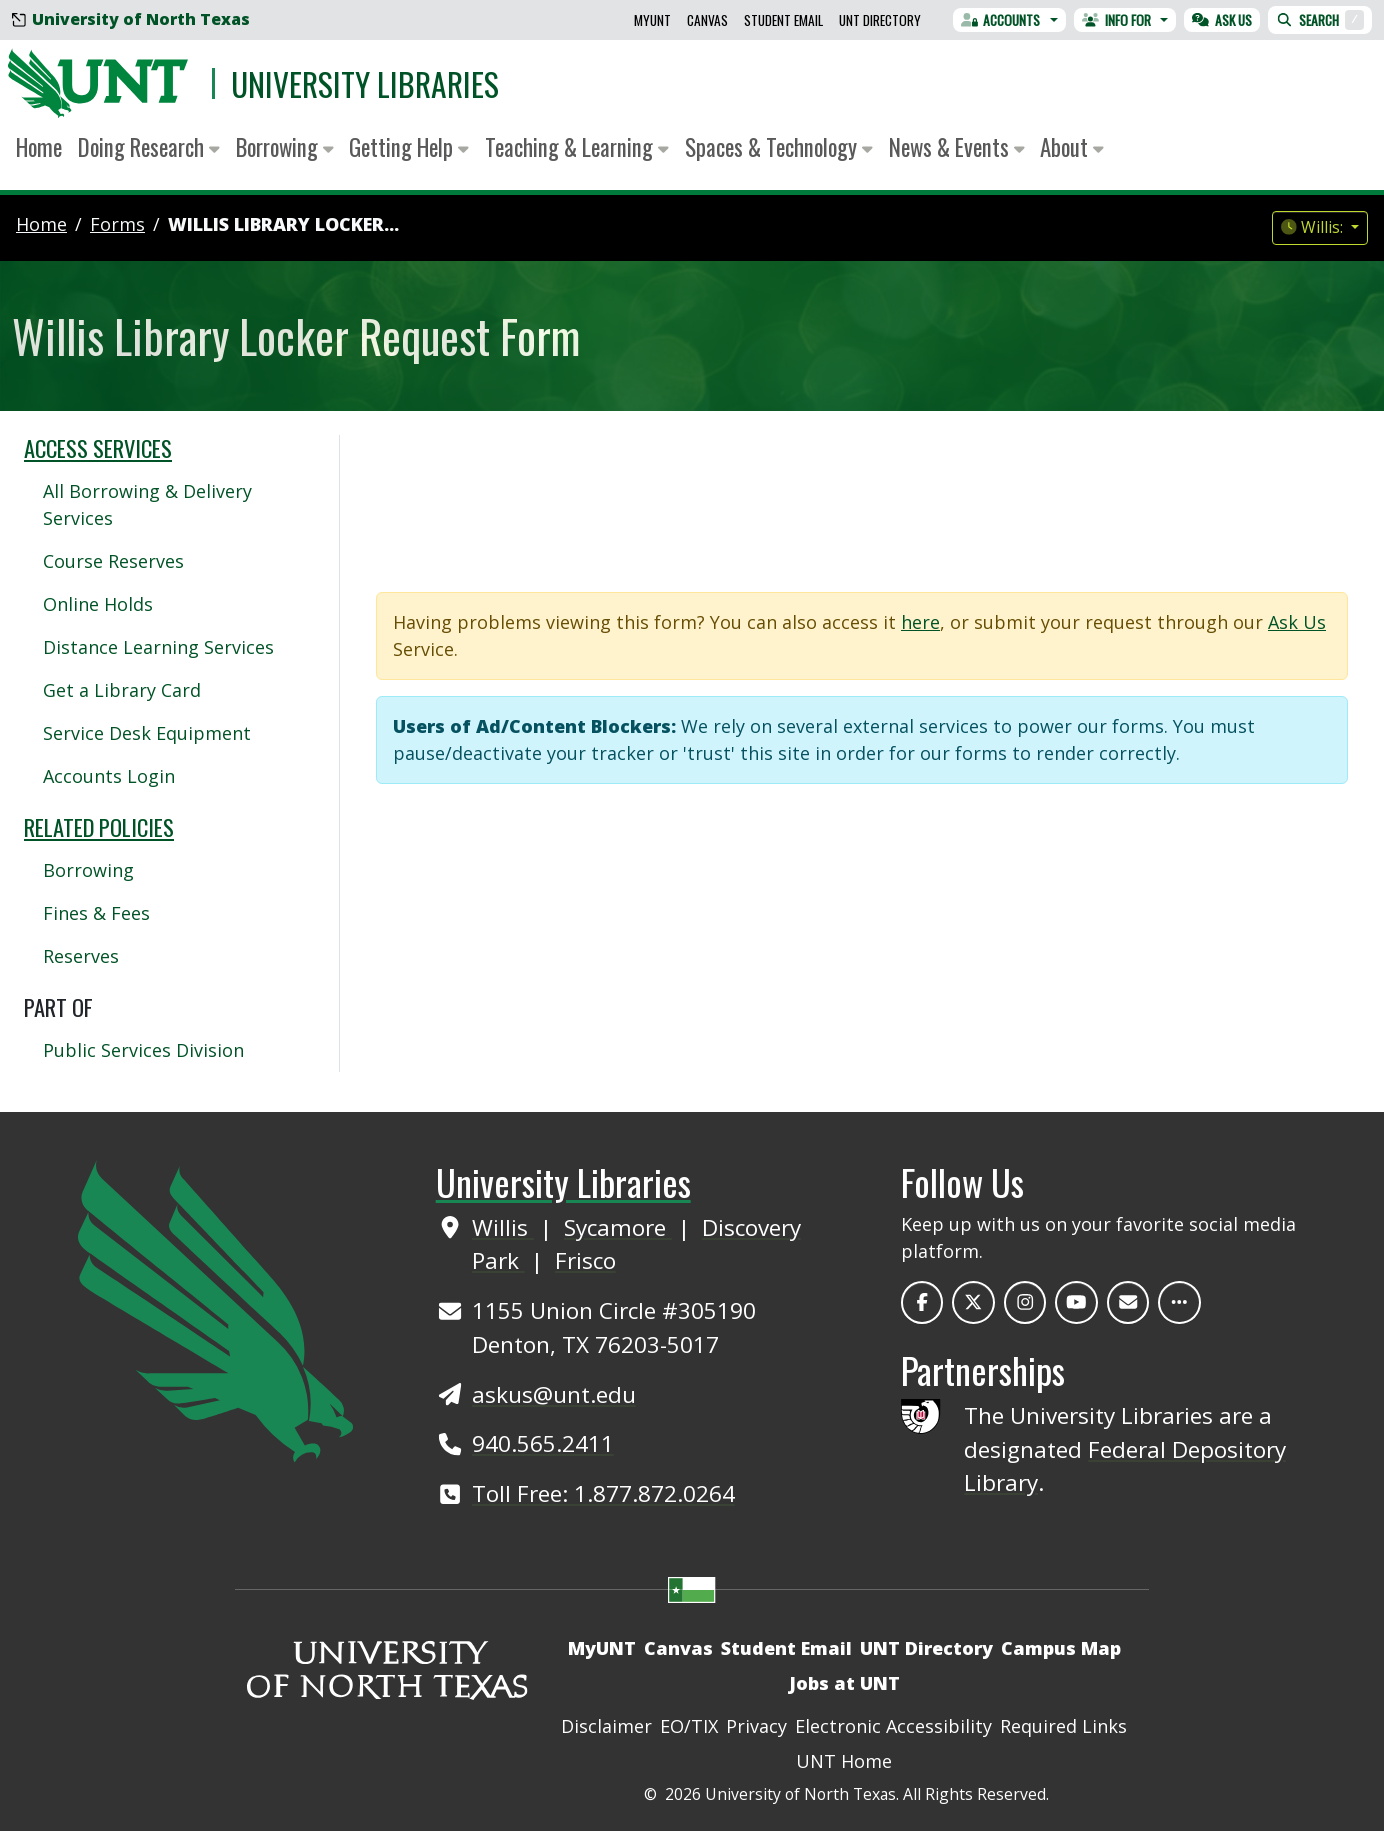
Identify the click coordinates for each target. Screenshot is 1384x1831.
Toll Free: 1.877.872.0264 (603, 1493)
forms (117, 224)
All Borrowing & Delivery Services (147, 504)
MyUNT (652, 20)
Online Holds (98, 604)
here (920, 622)
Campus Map (1061, 1648)
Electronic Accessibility (893, 1726)
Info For (1116, 20)
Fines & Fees (96, 913)
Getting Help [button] (409, 147)
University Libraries (365, 83)
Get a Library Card (122, 690)
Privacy (756, 1726)
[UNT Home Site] (215, 1309)
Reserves (81, 956)
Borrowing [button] (285, 147)
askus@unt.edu (554, 1394)
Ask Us (1222, 20)
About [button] (1072, 147)
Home (39, 147)
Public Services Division (143, 1050)
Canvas (707, 20)
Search (1320, 20)
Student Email (783, 20)
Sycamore (618, 1227)
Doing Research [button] (149, 147)
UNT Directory (880, 20)
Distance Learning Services (158, 647)
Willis (503, 1227)
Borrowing (88, 870)
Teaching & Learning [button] (577, 147)
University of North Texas (131, 19)
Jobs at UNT (844, 1683)
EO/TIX (689, 1726)
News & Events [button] (957, 147)
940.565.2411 (543, 1443)
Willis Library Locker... (283, 224)
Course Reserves (113, 561)
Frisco (585, 1260)
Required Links (1063, 1726)
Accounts (1001, 20)
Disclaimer (606, 1726)
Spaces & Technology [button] (779, 147)
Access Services (98, 448)
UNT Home (844, 1761)
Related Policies (99, 827)
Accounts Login (109, 776)
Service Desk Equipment (147, 733)
